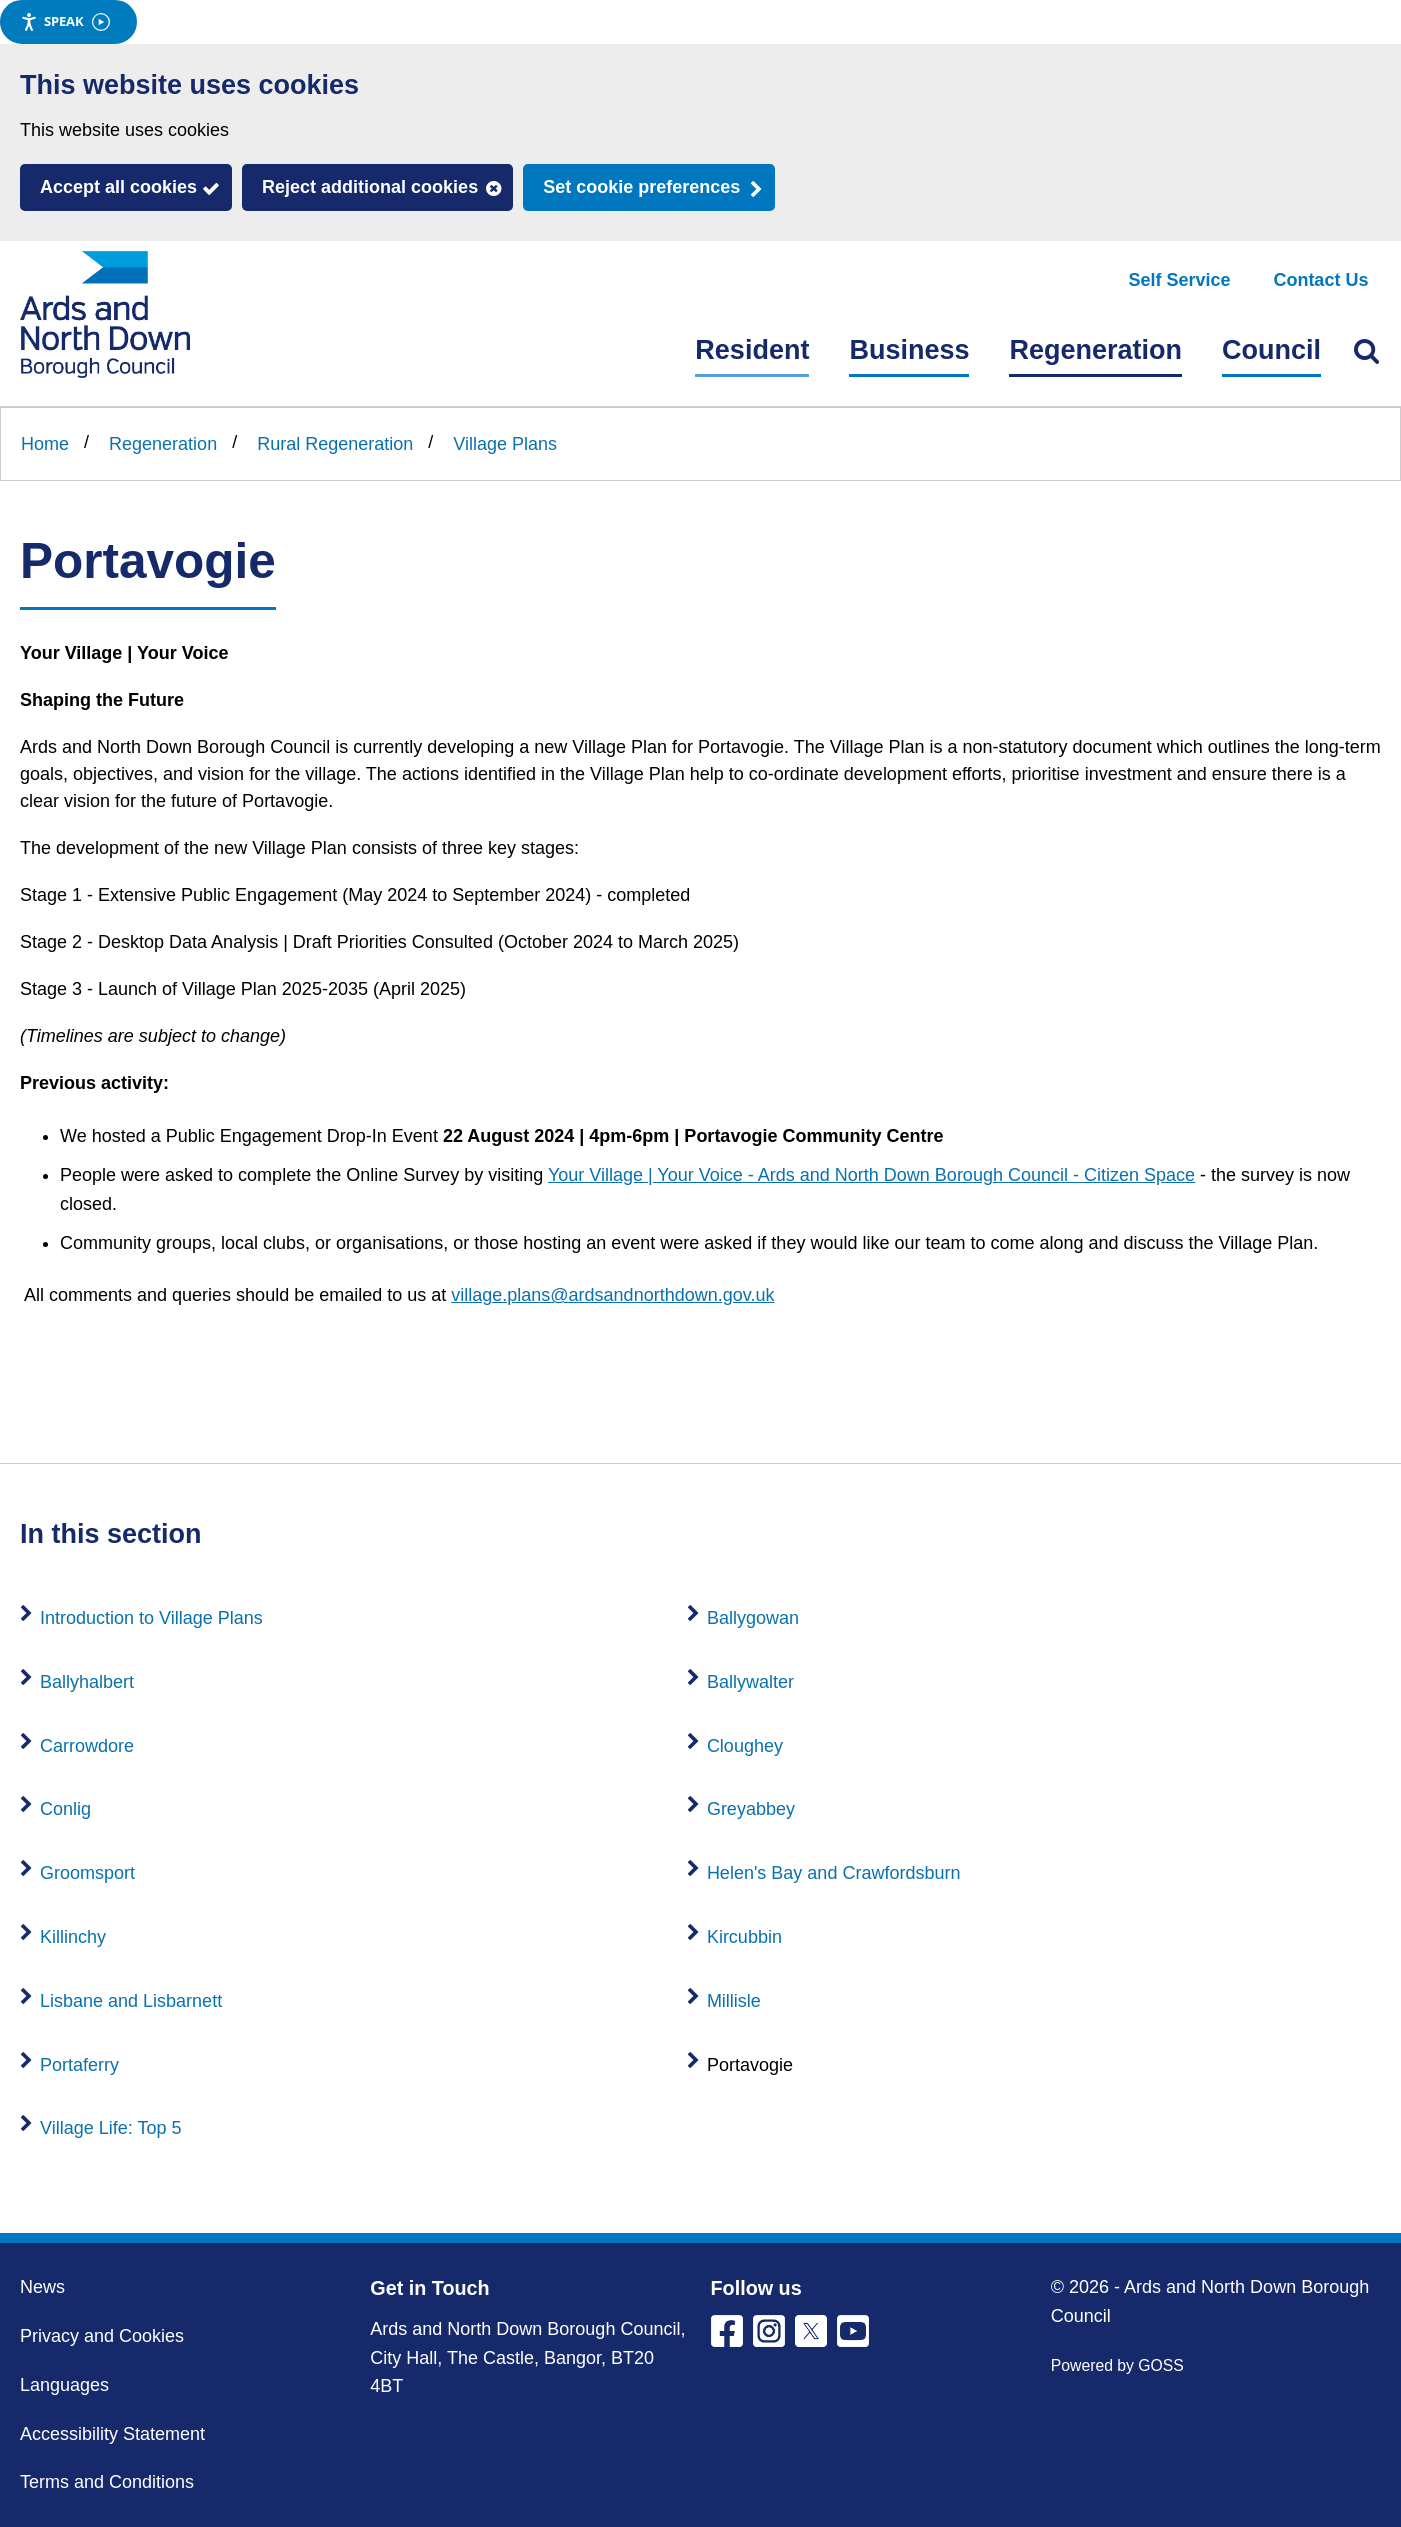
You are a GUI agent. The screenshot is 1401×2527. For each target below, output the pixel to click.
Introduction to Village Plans (151, 1618)
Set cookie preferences (641, 187)
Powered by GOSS (1117, 2365)
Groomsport (87, 1873)
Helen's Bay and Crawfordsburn (834, 1873)
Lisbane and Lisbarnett (131, 2001)
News (42, 2287)
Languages (64, 2385)
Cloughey (745, 1746)
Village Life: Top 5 (110, 2128)
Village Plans (505, 444)
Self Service (1180, 280)
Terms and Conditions (107, 2482)
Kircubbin (744, 1937)
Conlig (65, 1809)
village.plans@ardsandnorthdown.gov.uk (612, 1295)
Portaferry (79, 2065)
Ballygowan (753, 1618)
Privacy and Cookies (102, 2336)
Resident (752, 350)
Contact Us (1320, 280)
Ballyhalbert (87, 1682)
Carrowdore (87, 1746)
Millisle (734, 2001)
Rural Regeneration (335, 444)
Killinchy (73, 1937)
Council (1271, 350)
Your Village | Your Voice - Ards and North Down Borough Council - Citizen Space (871, 1175)
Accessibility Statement (112, 2434)
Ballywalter (750, 1682)
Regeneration (1095, 350)
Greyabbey (751, 1809)
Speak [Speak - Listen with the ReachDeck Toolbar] (65, 21)
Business (909, 350)
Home (45, 444)
